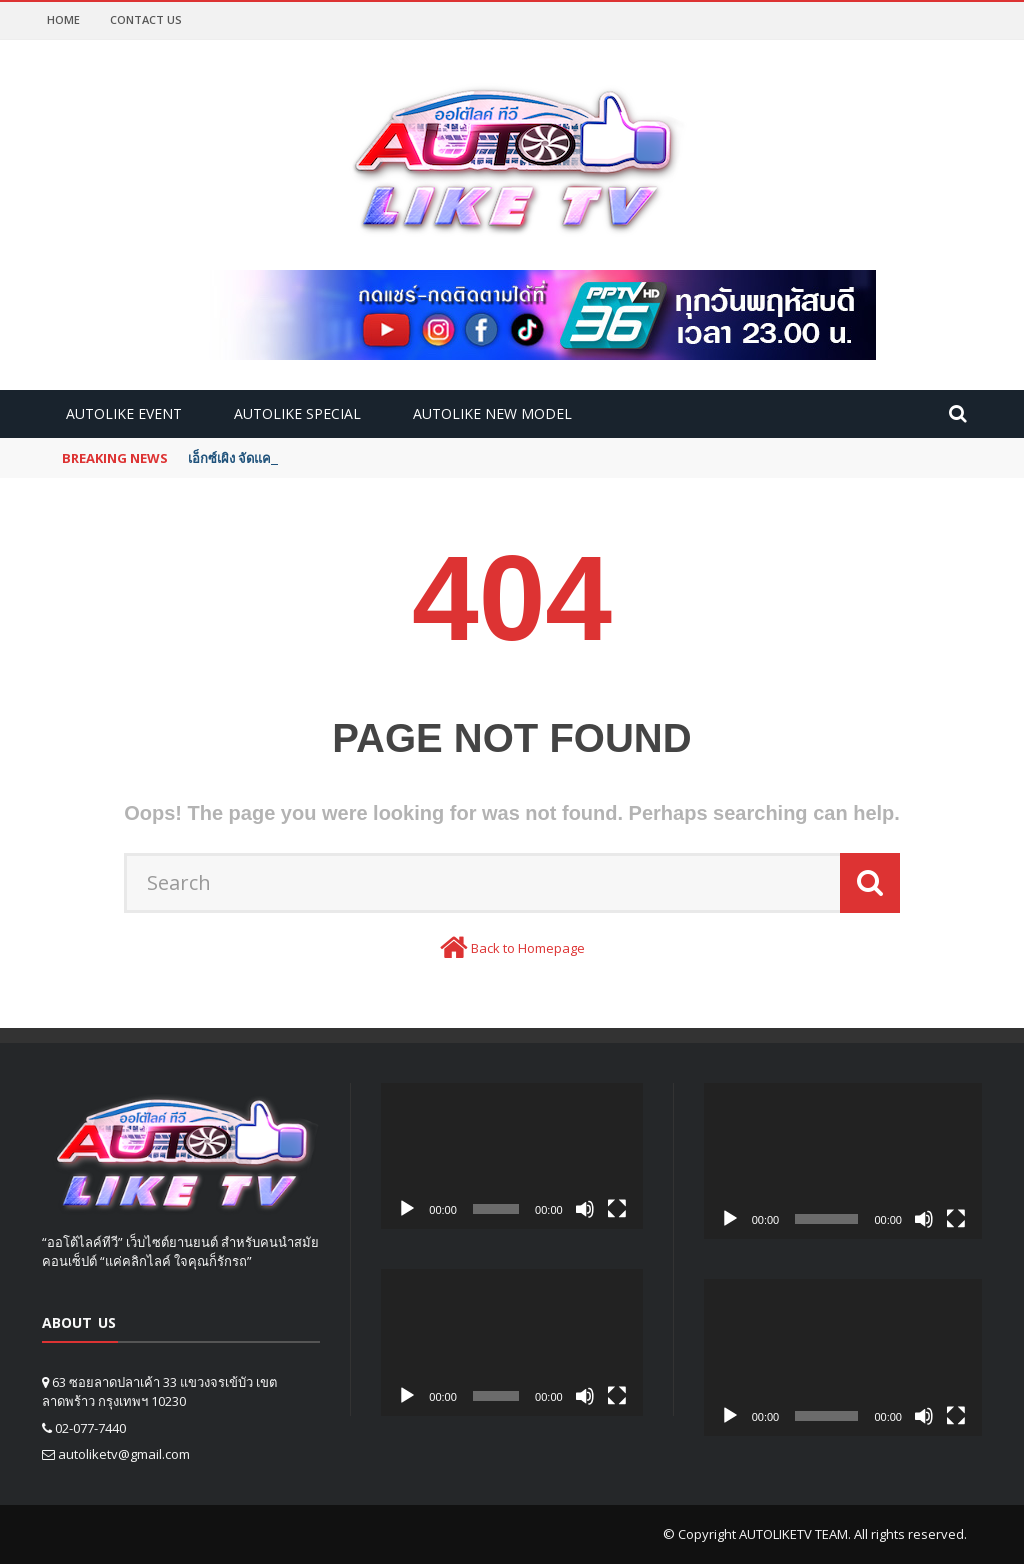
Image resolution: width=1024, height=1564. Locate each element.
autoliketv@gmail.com (124, 1454)
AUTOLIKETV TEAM (793, 1534)
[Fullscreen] (617, 1209)
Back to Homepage (528, 948)
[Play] (407, 1209)
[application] (511, 1156)
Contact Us (146, 19)
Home (63, 19)
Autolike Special (297, 413)
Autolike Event (124, 413)
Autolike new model (492, 413)
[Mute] (585, 1209)
